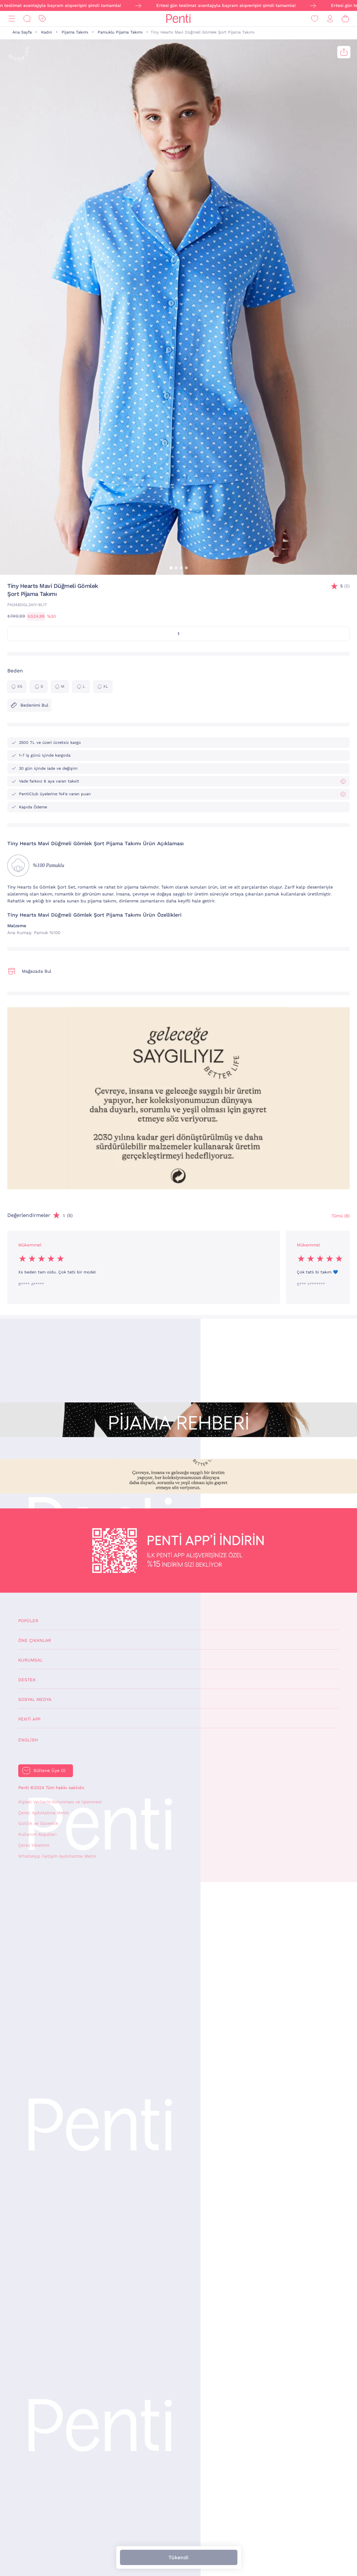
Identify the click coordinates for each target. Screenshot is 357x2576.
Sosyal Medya (34, 1699)
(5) (345, 586)
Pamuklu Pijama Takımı (120, 32)
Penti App (29, 1719)
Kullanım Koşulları (37, 1834)
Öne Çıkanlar (34, 1640)
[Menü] (11, 18)
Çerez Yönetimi (33, 1845)
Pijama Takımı (75, 32)
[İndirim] (42, 18)
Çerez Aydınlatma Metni (43, 1812)
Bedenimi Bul (29, 705)
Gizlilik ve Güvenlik (38, 1823)
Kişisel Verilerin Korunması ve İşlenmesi (60, 1801)
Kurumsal (30, 1660)
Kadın (46, 32)
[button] (171, 567)
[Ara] (27, 18)
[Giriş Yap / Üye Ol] (330, 18)
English (28, 1739)
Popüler (28, 1620)
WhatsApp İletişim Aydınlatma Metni (57, 1856)
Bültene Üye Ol (50, 1770)
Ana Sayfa (22, 32)
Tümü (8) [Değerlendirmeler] (340, 1215)
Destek (27, 1679)
